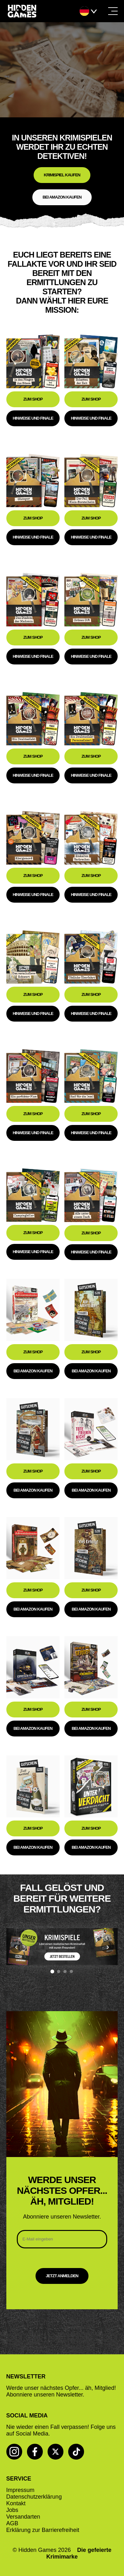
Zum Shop (32, 399)
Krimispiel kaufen (62, 175)
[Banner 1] (52, 1971)
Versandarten (23, 2517)
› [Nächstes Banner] (107, 1947)
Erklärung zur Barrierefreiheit (42, 2530)
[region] (62, 1950)
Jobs (12, 2510)
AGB (12, 2523)
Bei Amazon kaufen (62, 197)
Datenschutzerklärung (34, 2497)
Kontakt (16, 2503)
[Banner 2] (58, 1971)
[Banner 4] (71, 1971)
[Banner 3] (65, 1971)
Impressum (20, 2490)
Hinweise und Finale (33, 418)
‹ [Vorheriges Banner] (16, 1947)
